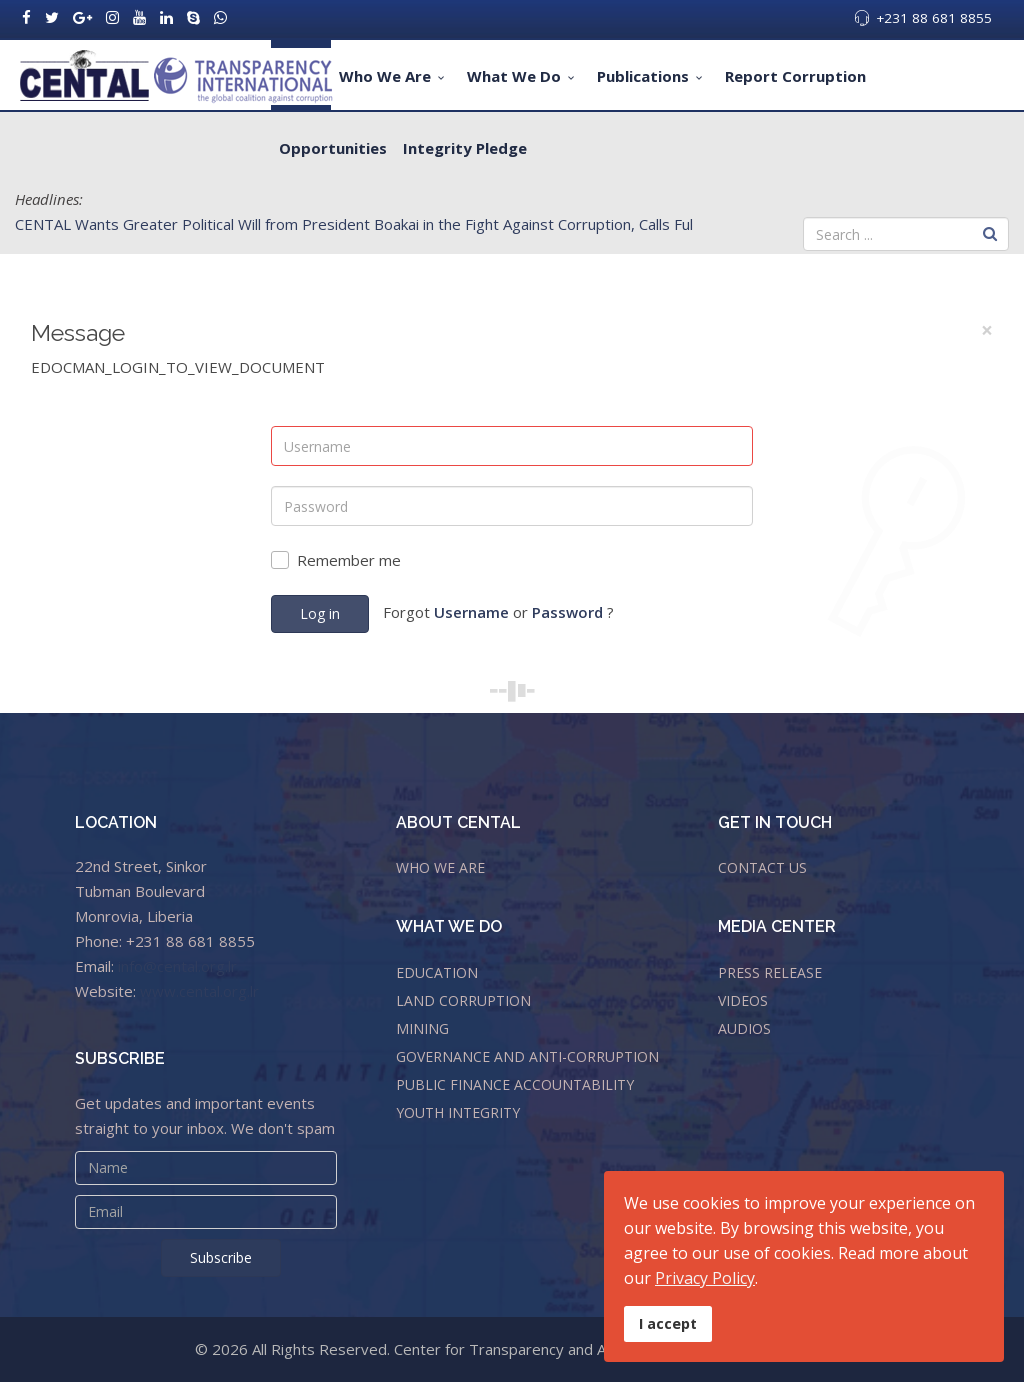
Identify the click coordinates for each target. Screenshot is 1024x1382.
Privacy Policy (705, 1278)
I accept (668, 1323)
